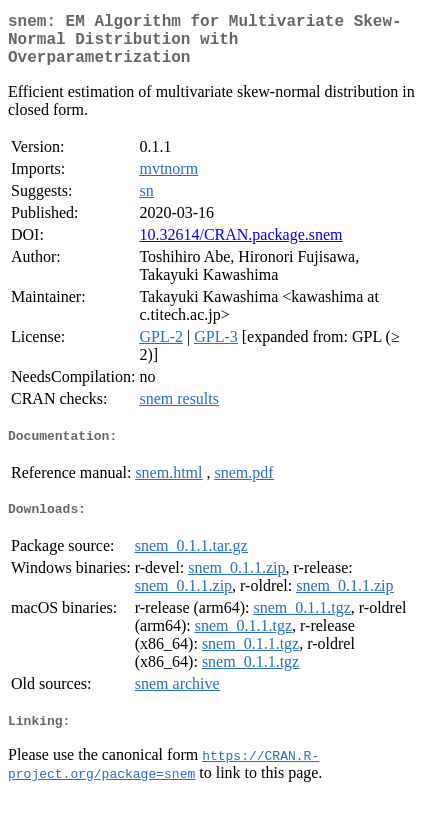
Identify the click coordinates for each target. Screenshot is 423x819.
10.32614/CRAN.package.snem (240, 246)
